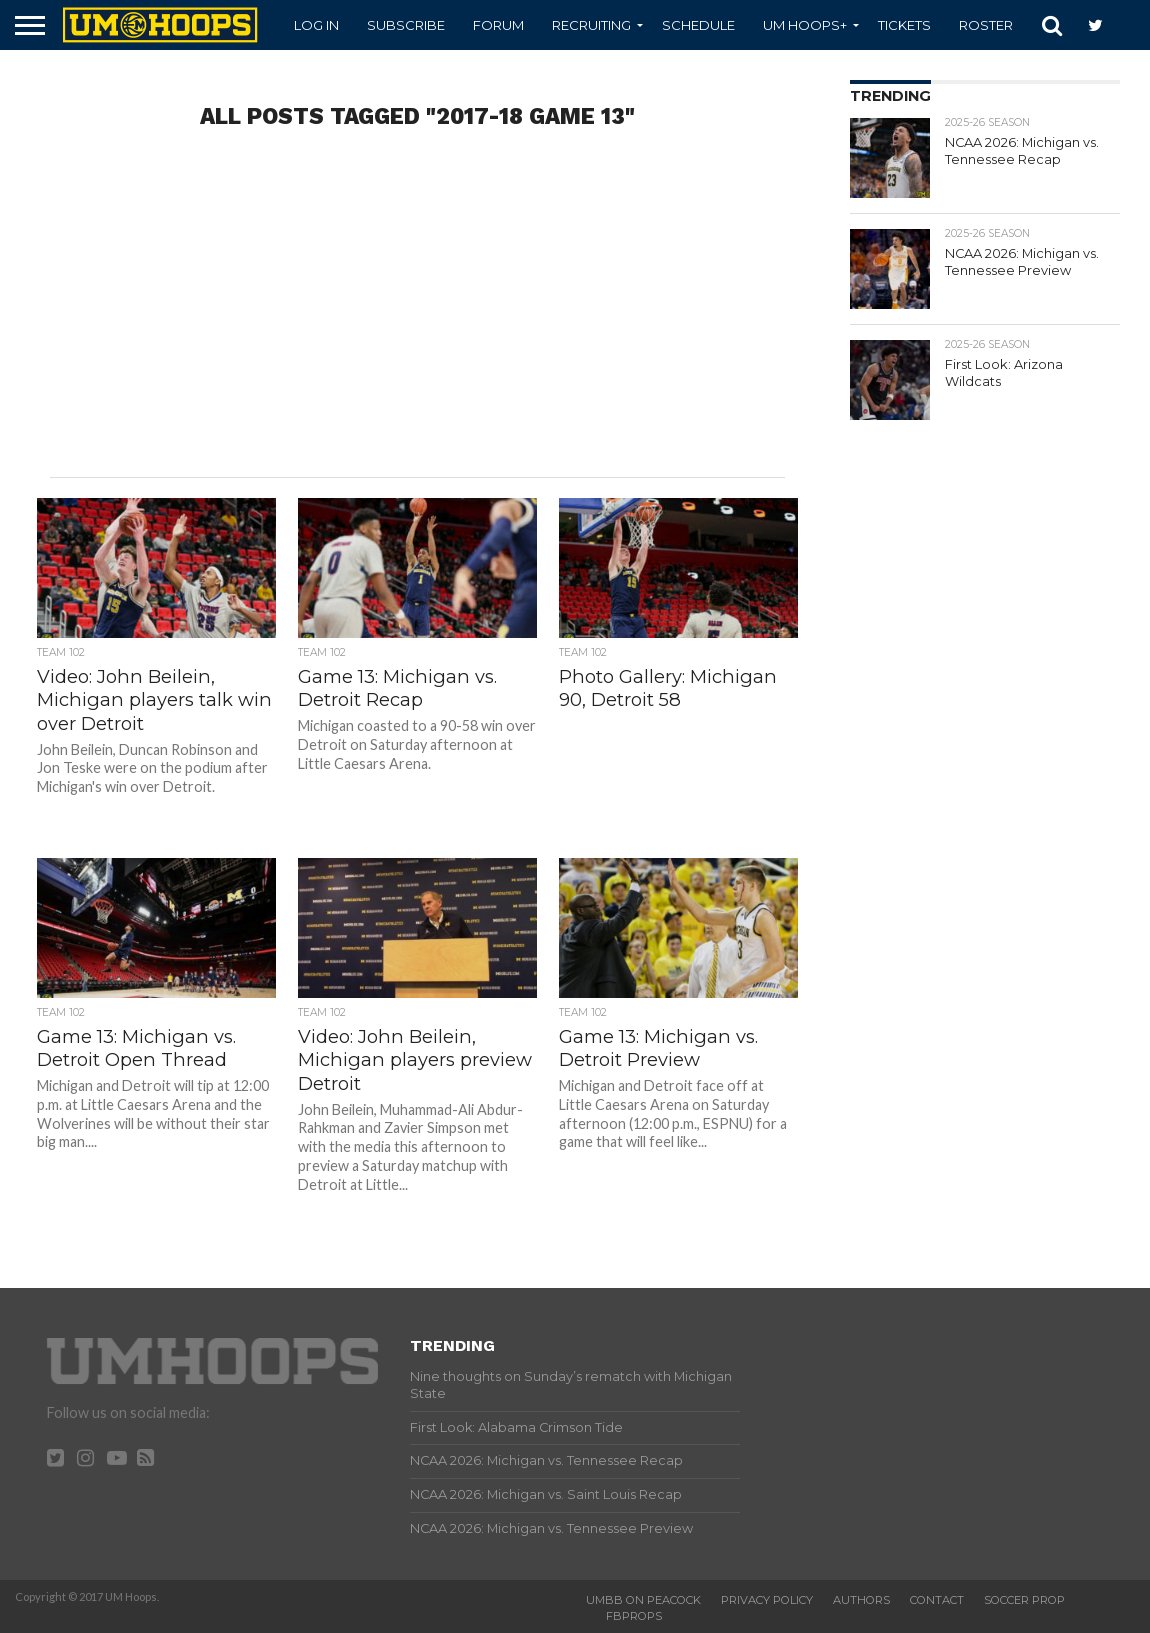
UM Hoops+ (805, 25)
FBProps (634, 1616)
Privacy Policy (767, 1600)
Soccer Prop (1024, 1600)
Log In (316, 25)
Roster (986, 25)
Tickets (904, 25)
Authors (861, 1600)
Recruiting (591, 25)
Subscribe (406, 25)
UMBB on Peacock (643, 1600)
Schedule (698, 25)
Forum (498, 25)
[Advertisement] (417, 317)
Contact (937, 1600)
